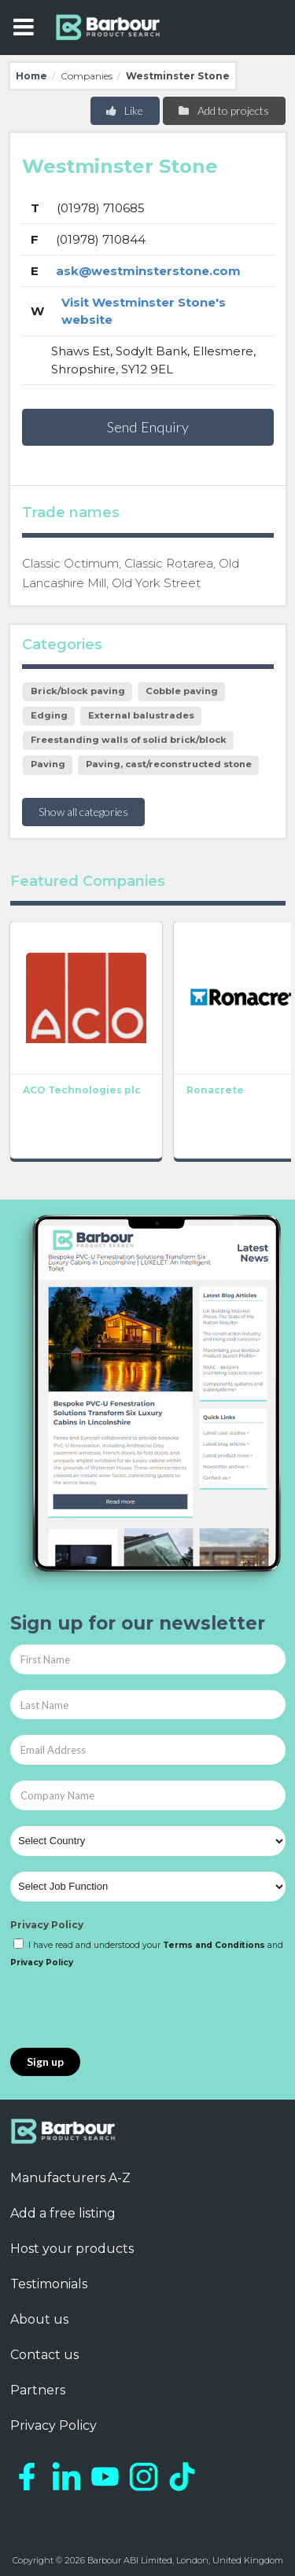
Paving (48, 764)
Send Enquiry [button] (148, 426)
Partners (37, 2390)
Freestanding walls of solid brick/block (129, 739)
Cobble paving (182, 690)
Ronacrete (215, 1091)
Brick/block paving (78, 690)
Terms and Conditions (214, 1945)
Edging (49, 715)
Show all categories (83, 811)
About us (39, 2319)
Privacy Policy (46, 1925)
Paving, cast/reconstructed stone (169, 764)
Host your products (72, 2248)
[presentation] (129, 2009)
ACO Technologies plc (82, 1091)
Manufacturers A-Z (70, 2177)
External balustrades (141, 715)
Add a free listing (63, 2213)
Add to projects (223, 110)
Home (31, 76)
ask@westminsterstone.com (148, 270)
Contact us (44, 2354)
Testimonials (48, 2284)
